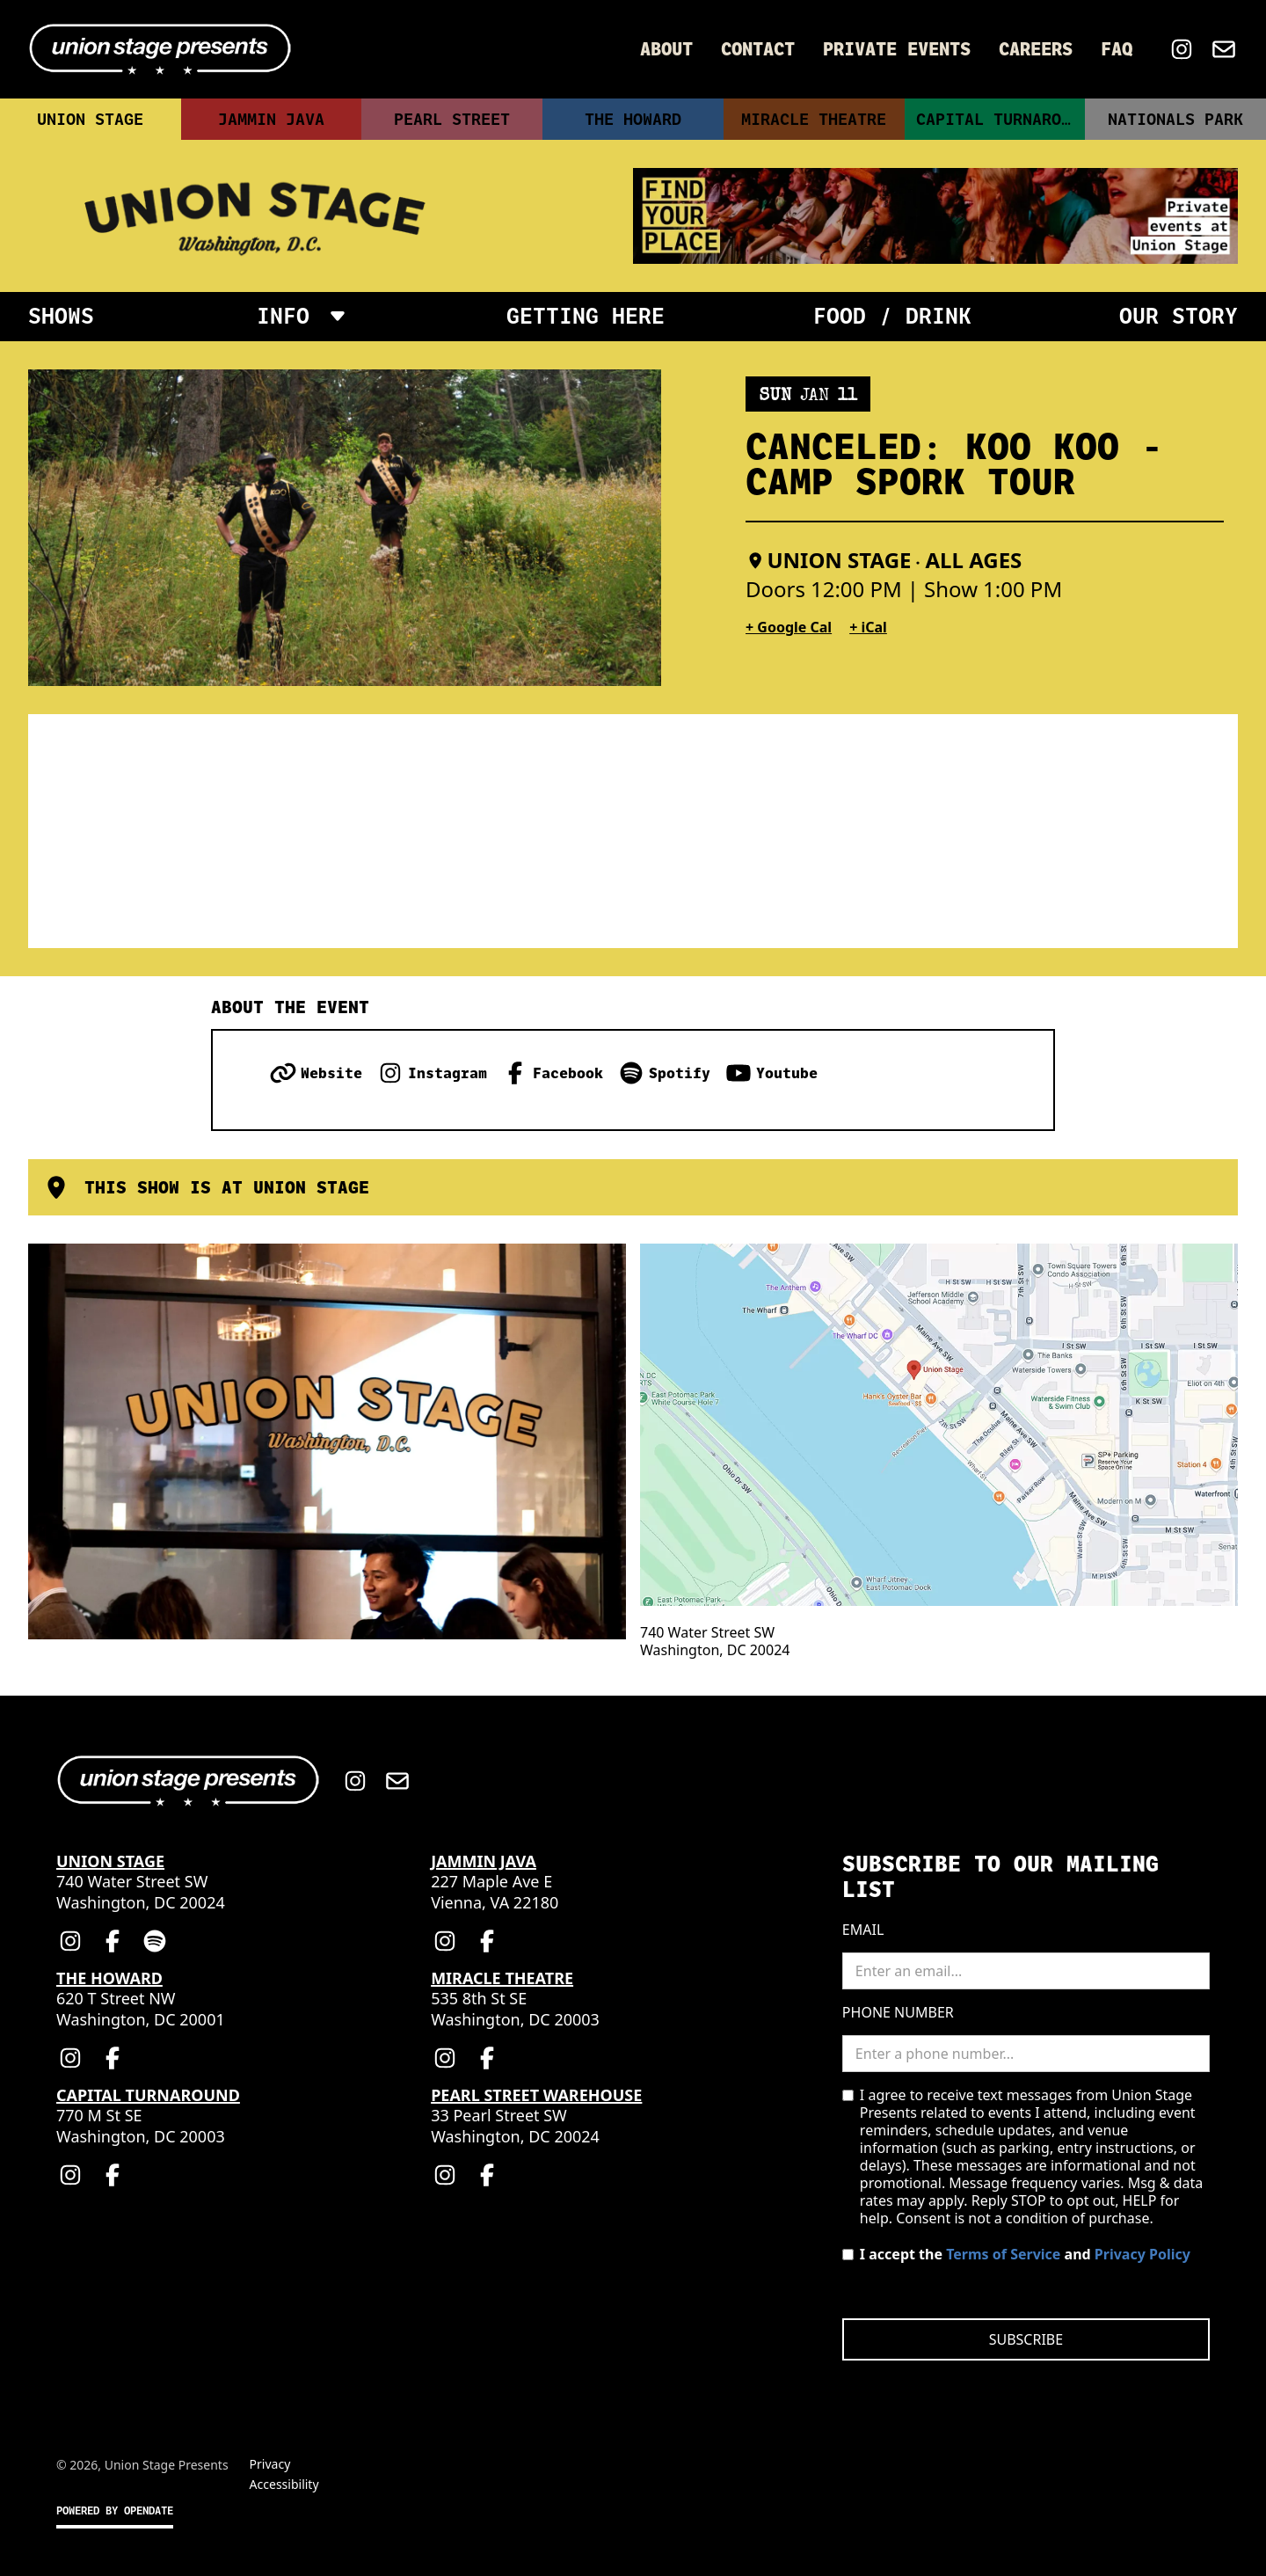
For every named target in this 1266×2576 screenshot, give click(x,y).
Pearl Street (452, 119)
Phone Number (898, 2012)
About (666, 49)
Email (863, 1929)
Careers (1036, 49)
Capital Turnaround (1000, 119)
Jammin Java (271, 119)
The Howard (633, 119)
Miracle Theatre (813, 119)
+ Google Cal (789, 627)
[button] (301, 316)
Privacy (270, 2464)
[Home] (160, 49)
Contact (758, 49)
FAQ (1116, 49)
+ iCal (868, 627)
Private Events (897, 49)
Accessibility (284, 2484)
